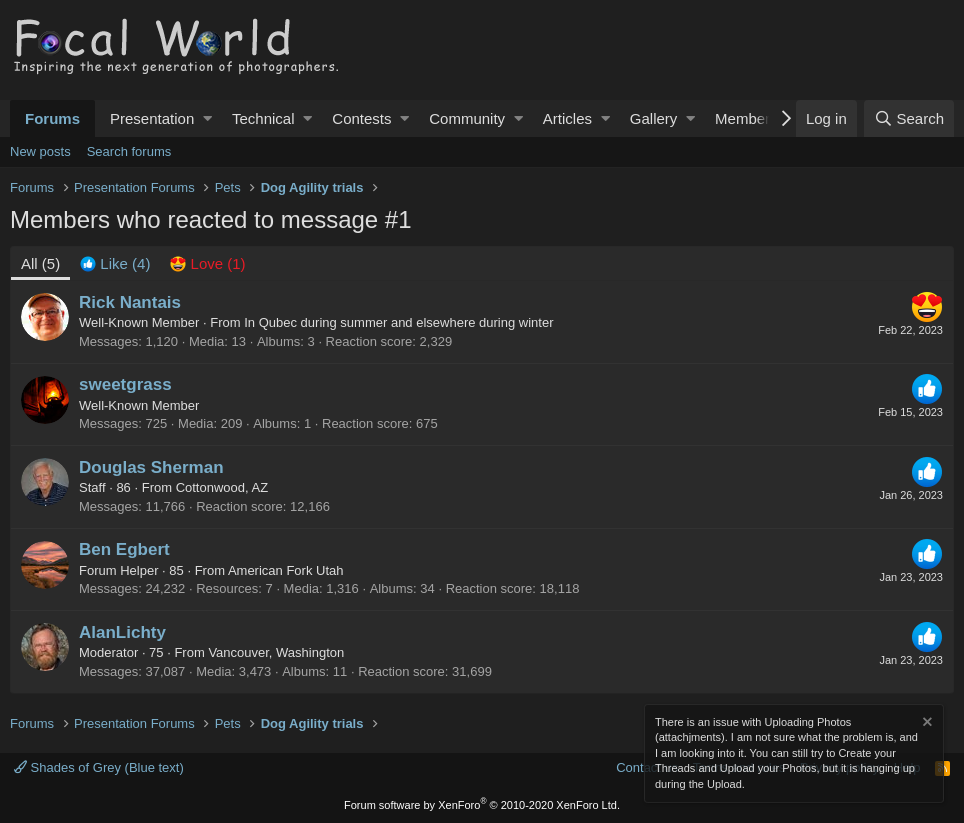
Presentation (152, 118)
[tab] (115, 263)
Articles (567, 118)
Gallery (654, 118)
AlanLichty (122, 632)
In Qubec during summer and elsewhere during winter (398, 322)
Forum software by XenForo (482, 805)
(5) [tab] (40, 263)
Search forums (129, 151)
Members (746, 118)
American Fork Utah (286, 570)
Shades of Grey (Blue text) (99, 767)
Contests (361, 118)
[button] (207, 118)
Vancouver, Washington (276, 652)
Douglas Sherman (151, 467)
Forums (52, 118)
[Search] (909, 118)
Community (467, 118)
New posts (40, 151)
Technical (263, 118)
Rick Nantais (130, 302)
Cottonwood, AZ (222, 487)
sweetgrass (125, 384)
